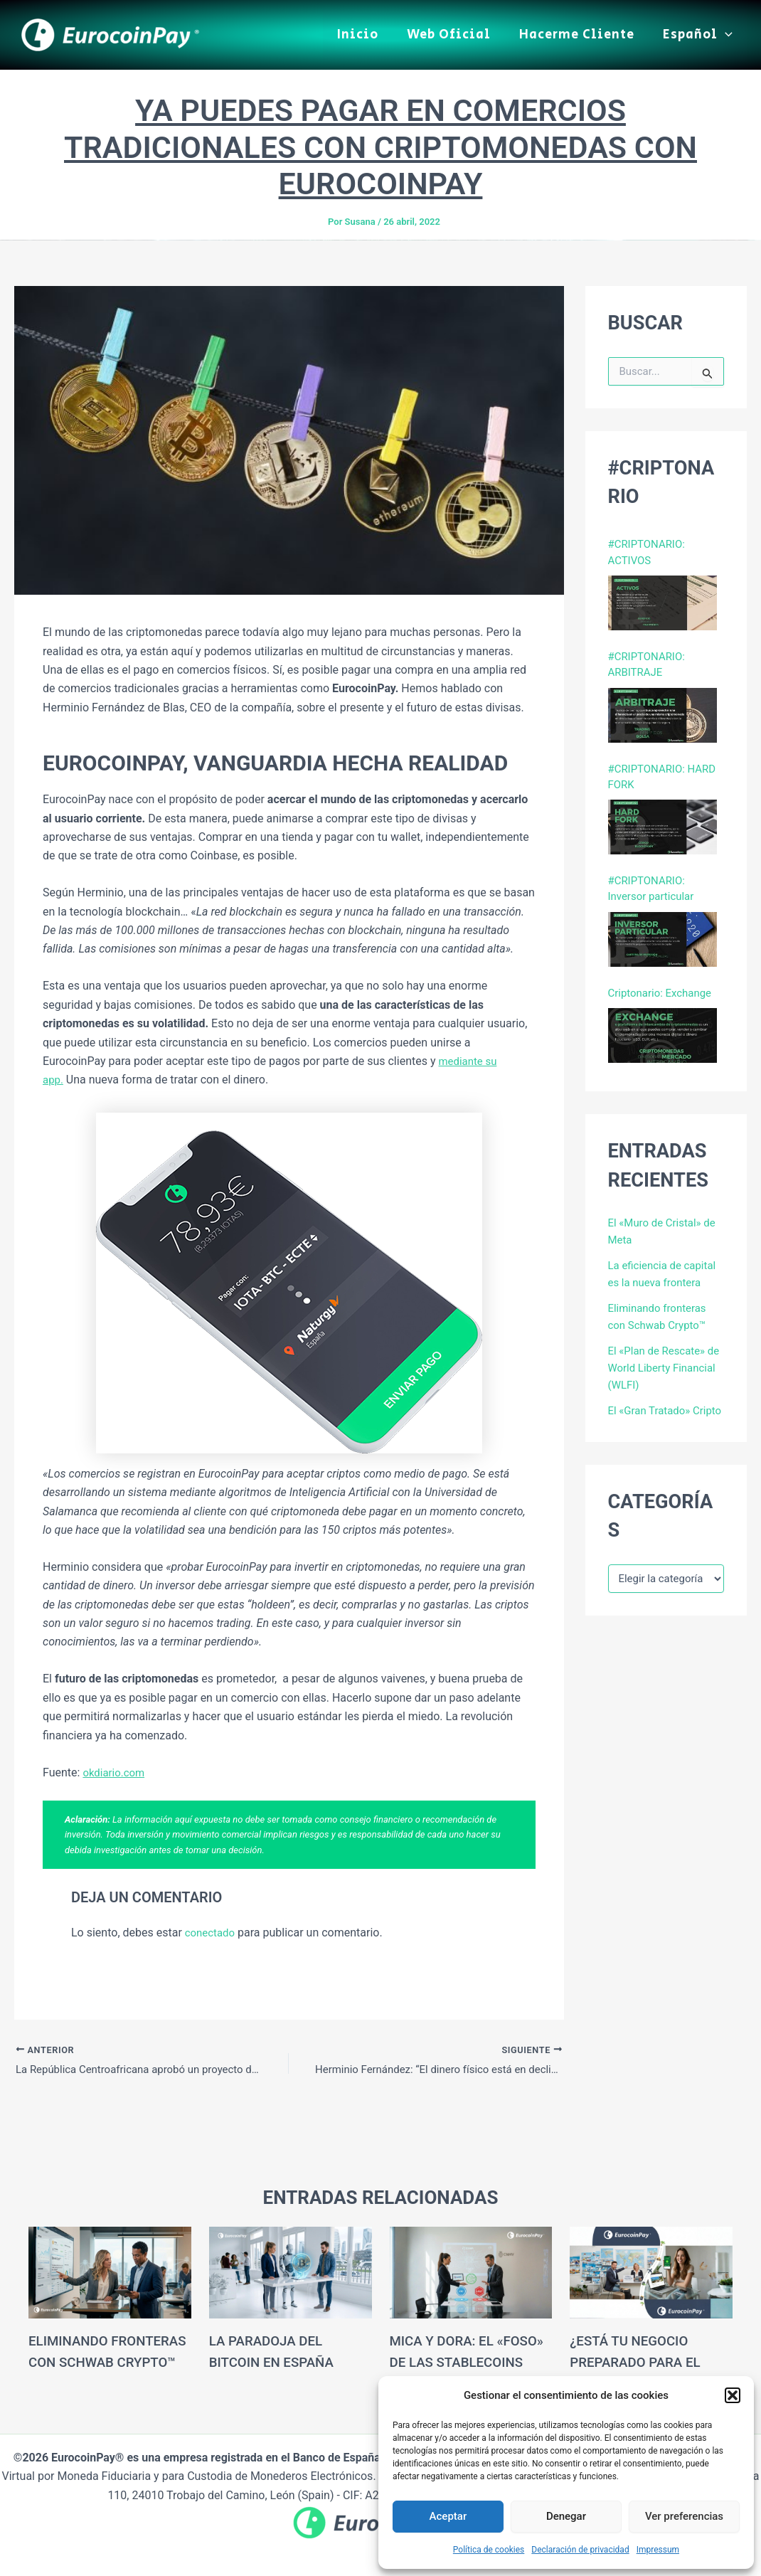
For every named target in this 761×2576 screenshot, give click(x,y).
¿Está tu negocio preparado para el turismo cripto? (639, 2362)
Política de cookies (489, 2550)
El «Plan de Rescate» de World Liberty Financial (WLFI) (660, 1377)
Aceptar (448, 2516)
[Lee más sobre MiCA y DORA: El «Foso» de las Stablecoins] (471, 2272)
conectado (211, 1932)
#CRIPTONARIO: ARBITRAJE (649, 667)
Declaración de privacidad (580, 2550)
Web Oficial (456, 35)
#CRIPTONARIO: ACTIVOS (649, 553)
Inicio (367, 35)
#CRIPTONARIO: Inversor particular (654, 896)
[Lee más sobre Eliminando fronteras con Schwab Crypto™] (109, 2272)
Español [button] (699, 35)
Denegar (566, 2516)
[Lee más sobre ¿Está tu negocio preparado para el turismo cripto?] (651, 2272)
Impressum (658, 2550)
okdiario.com (116, 1772)
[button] (732, 2395)
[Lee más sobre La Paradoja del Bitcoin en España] (290, 2272)
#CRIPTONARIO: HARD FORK (665, 782)
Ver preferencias (684, 2516)
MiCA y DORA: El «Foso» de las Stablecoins (445, 2362)
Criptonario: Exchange (663, 1002)
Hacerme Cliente (581, 35)
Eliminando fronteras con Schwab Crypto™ (91, 2362)
